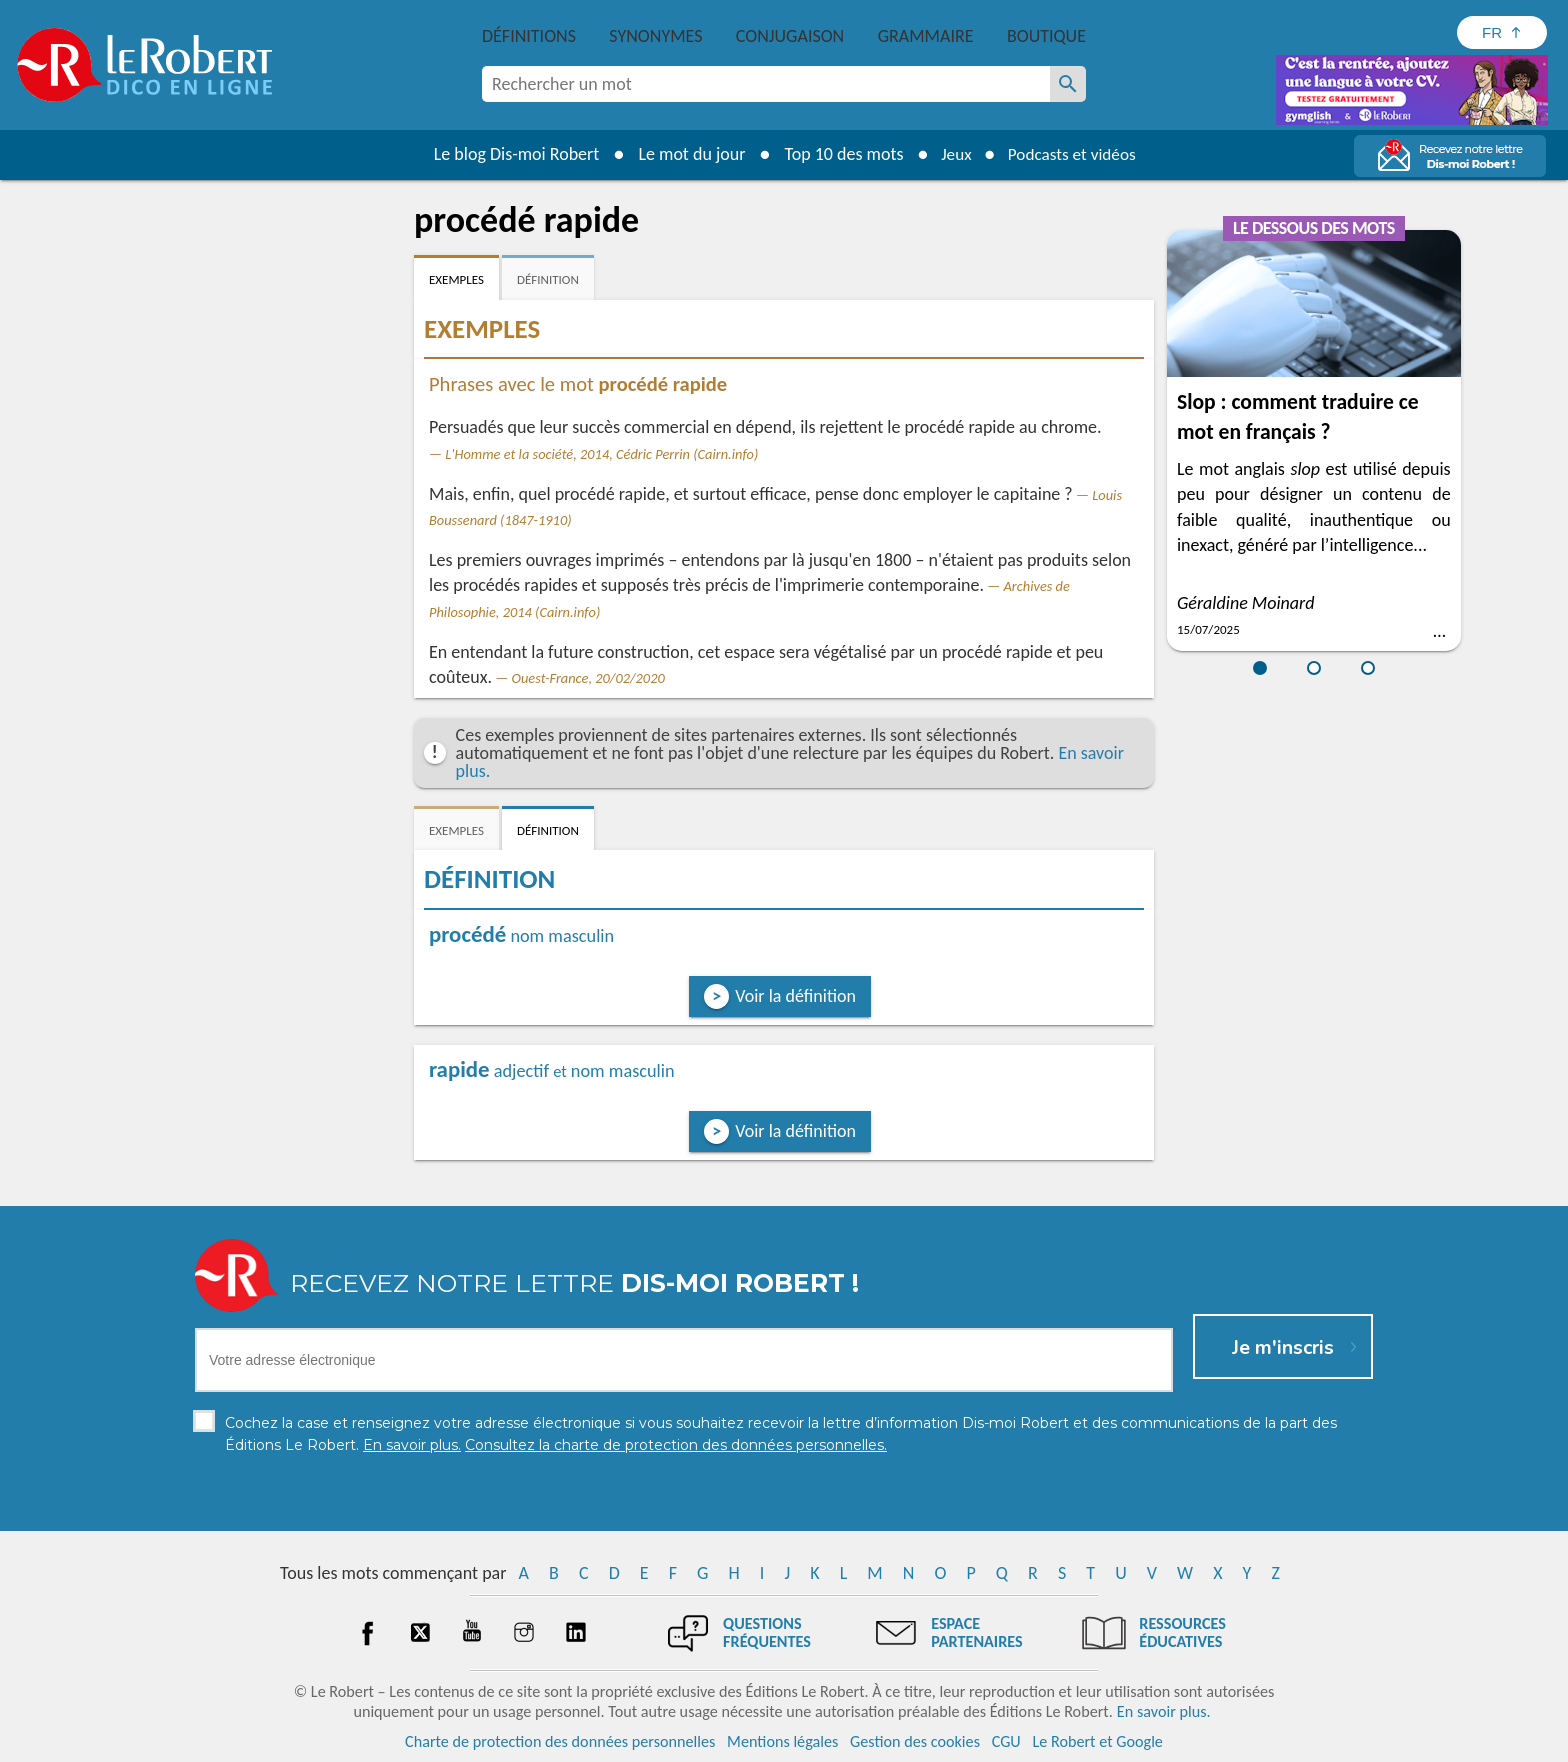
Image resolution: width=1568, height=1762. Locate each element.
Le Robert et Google (1097, 1741)
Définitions (529, 36)
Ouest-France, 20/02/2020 (588, 678)
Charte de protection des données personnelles (560, 1741)
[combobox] (766, 84)
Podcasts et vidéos (1074, 154)
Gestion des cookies (915, 1741)
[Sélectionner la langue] (1502, 32)
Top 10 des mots (837, 154)
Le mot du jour (685, 154)
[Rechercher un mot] (1068, 84)
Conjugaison (790, 36)
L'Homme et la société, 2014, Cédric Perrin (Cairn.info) (601, 454)
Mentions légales (782, 1741)
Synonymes (655, 36)
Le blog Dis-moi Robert (510, 154)
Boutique (1046, 36)
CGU (1006, 1741)
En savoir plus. (1164, 1711)
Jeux (952, 154)
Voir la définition (795, 996)
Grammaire (926, 36)
